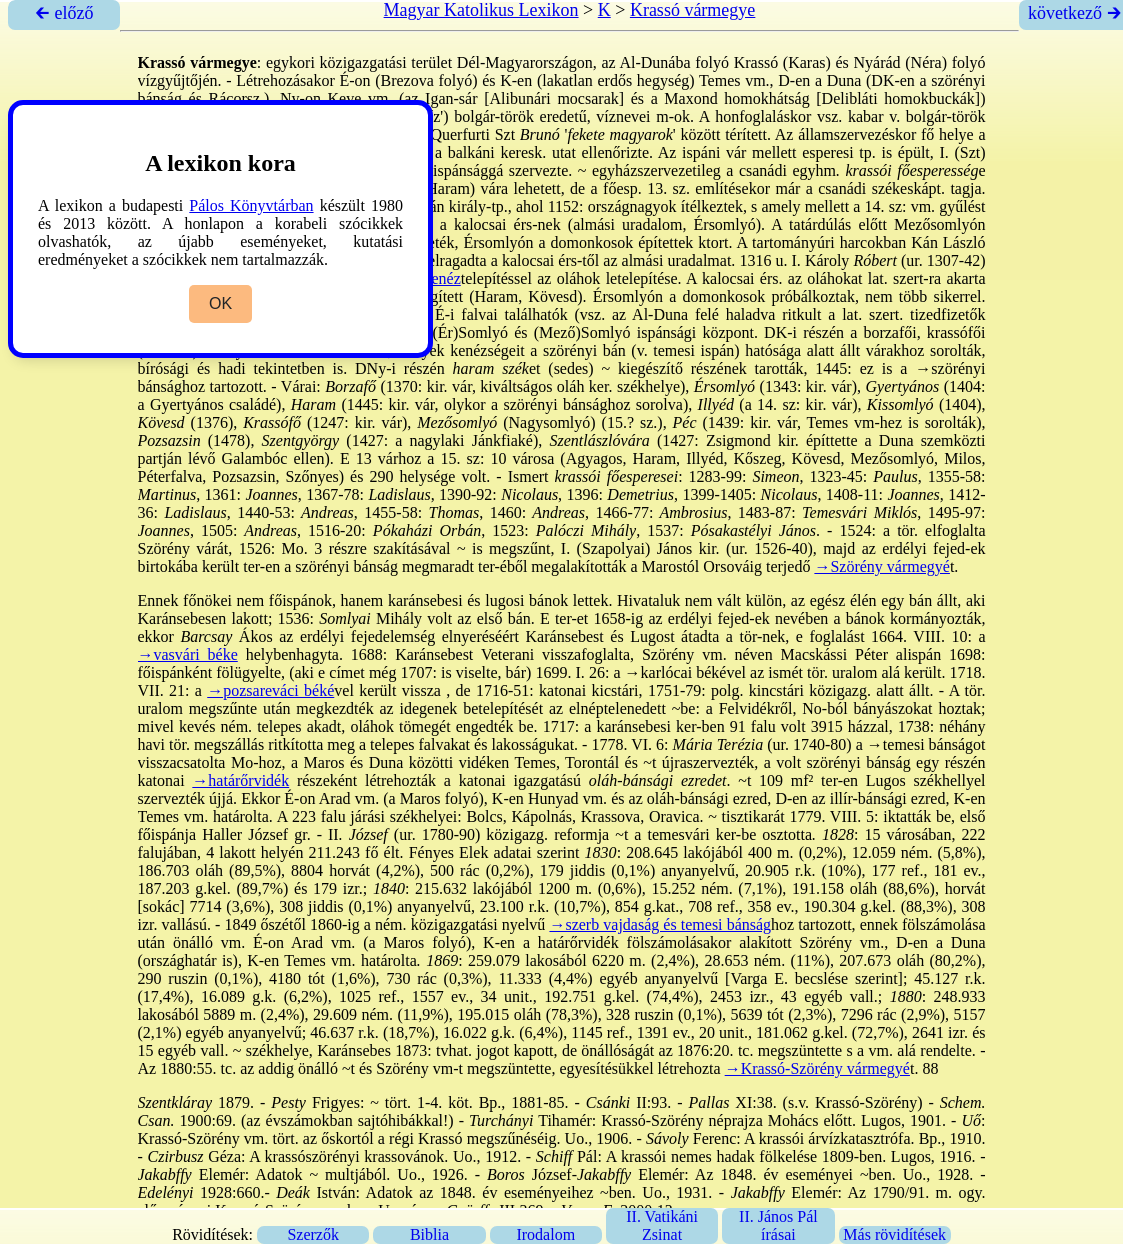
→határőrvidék (240, 780)
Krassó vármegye (692, 10)
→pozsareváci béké (270, 690)
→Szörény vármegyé (882, 566)
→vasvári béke (188, 654)
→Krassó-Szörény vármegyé (817, 1068)
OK (220, 303)
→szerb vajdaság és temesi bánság (660, 924)
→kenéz (433, 278)
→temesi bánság (920, 744)
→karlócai (659, 672)
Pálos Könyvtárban (251, 205)
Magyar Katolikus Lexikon (481, 10)
